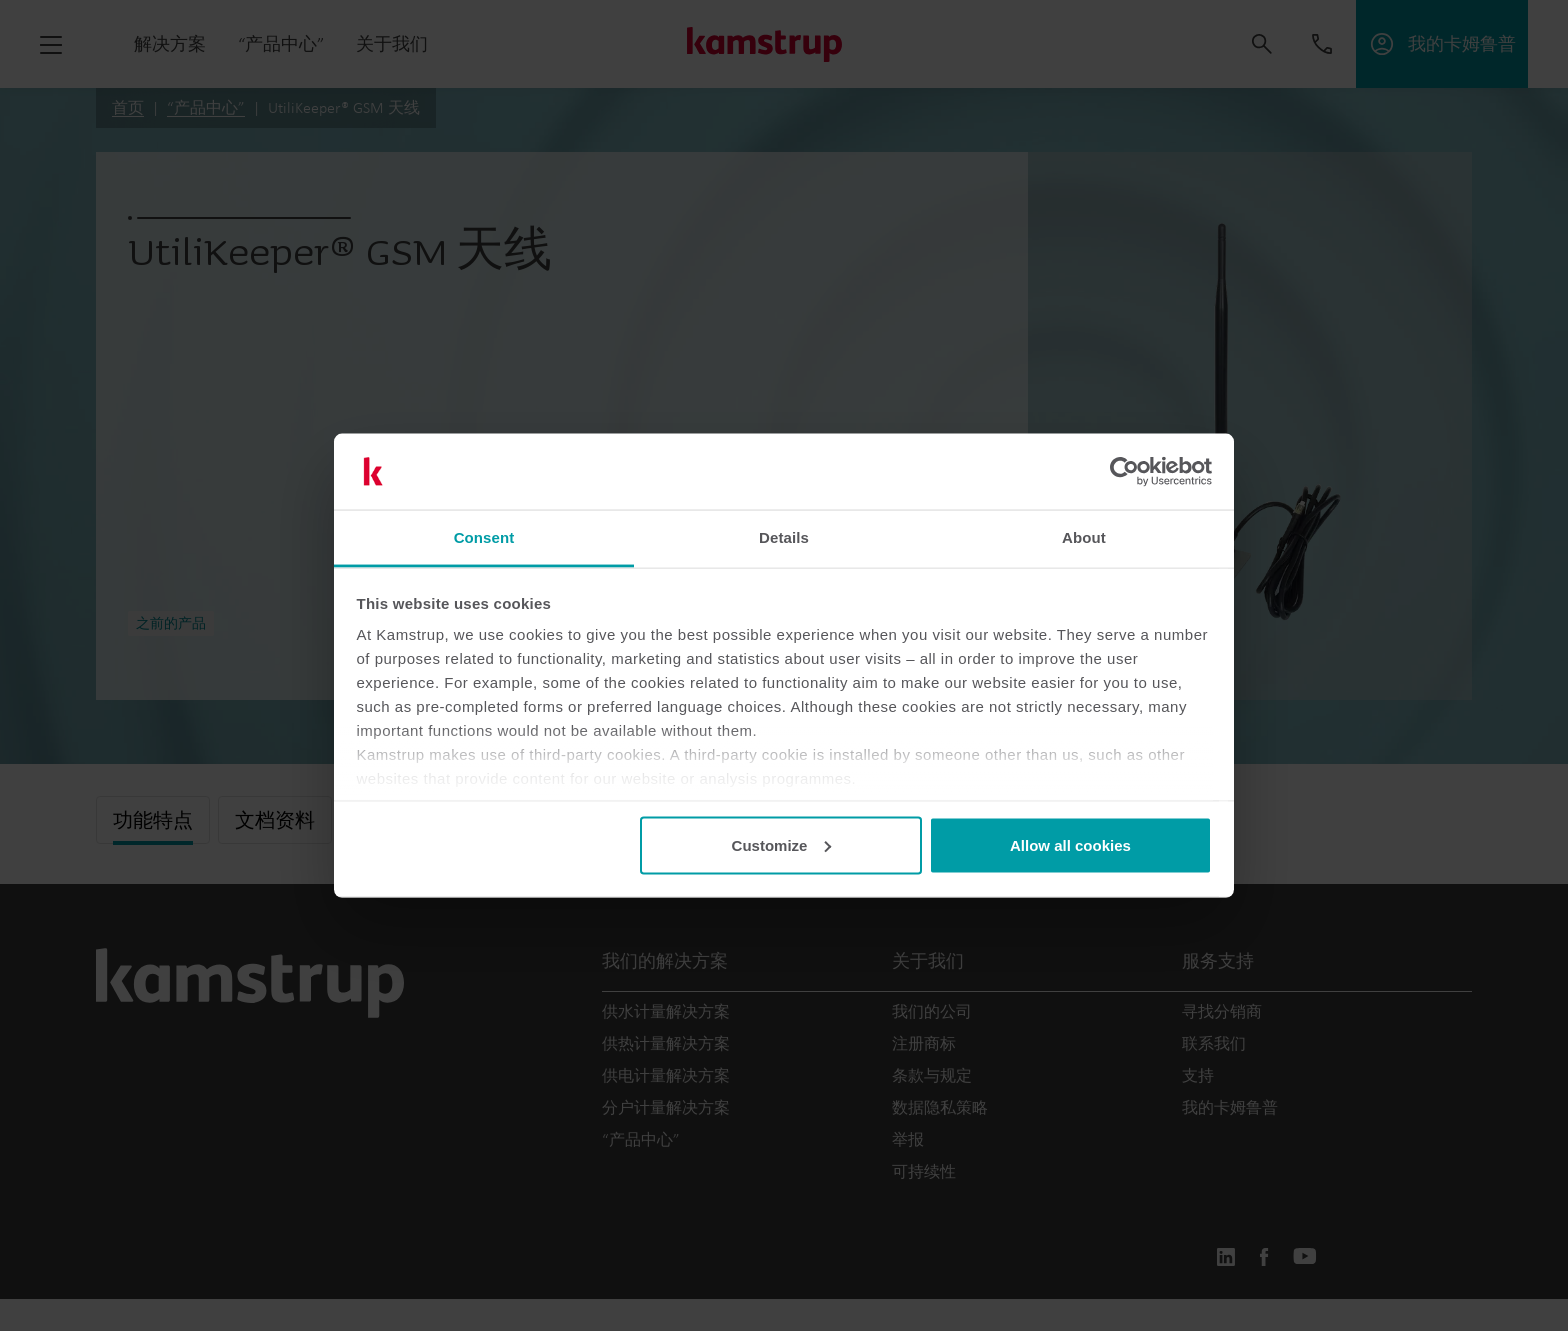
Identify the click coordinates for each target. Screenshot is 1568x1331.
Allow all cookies (1070, 844)
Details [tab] (784, 537)
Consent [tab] (484, 537)
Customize (782, 844)
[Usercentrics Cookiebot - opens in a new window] (1124, 472)
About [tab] (1084, 537)
